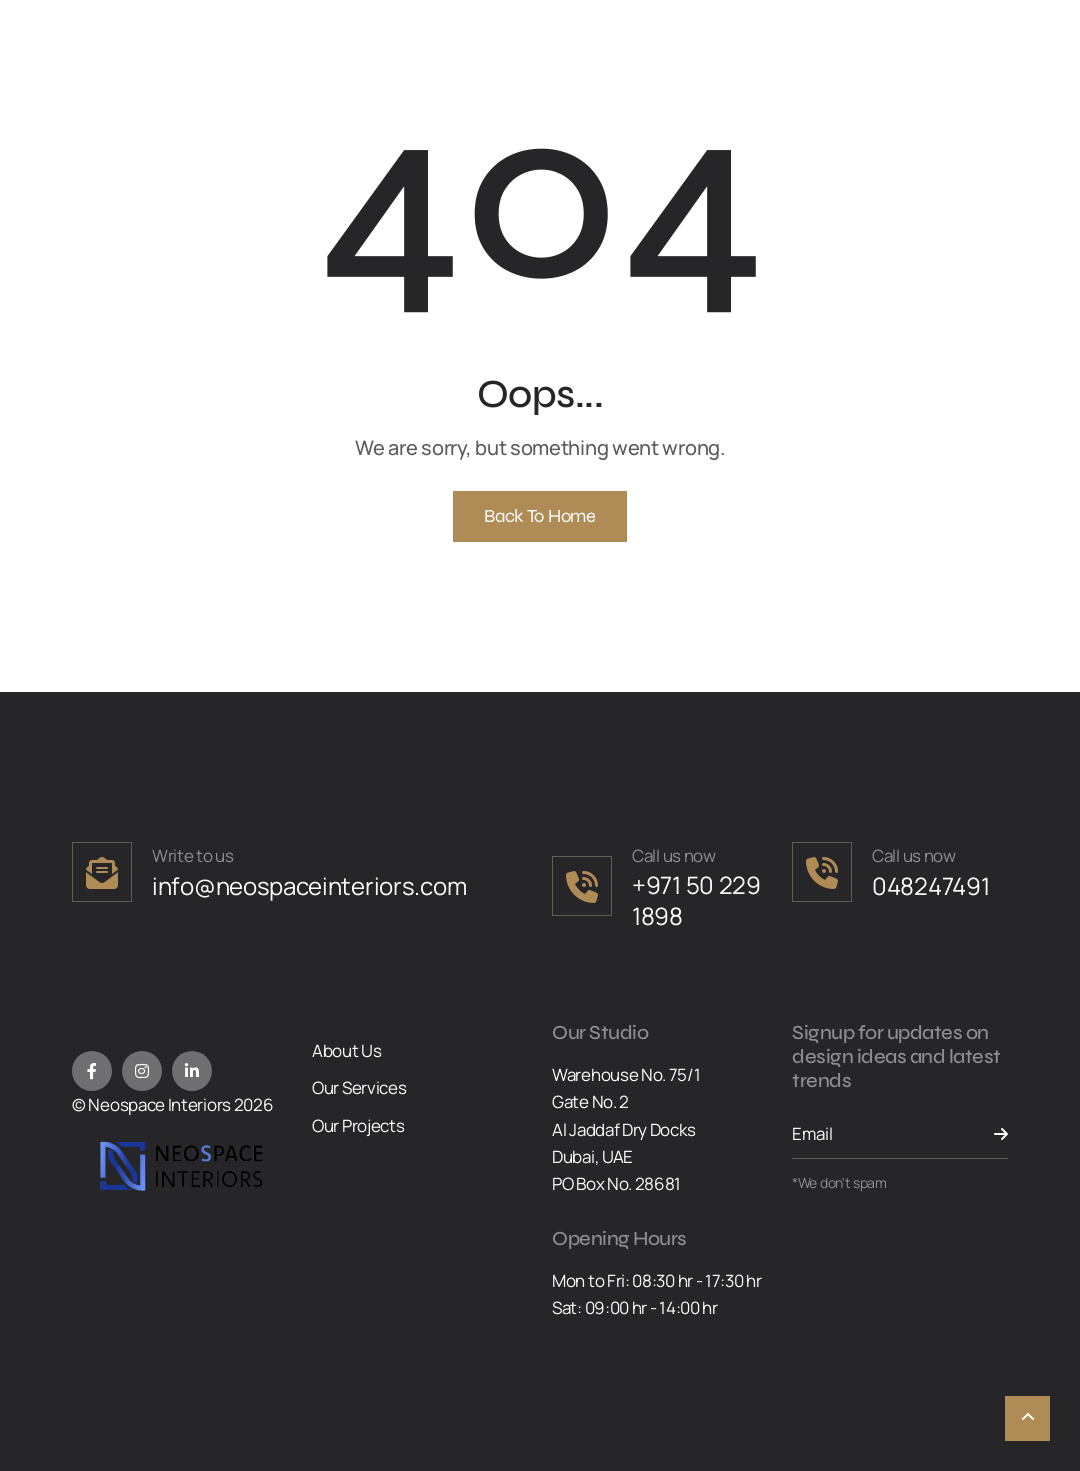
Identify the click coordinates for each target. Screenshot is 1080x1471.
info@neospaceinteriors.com (309, 885)
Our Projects (358, 1125)
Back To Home (539, 516)
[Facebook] (92, 1071)
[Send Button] (988, 1134)
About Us (347, 1050)
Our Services (359, 1087)
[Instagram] (142, 1071)
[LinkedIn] (192, 1071)
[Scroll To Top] (1027, 1418)
